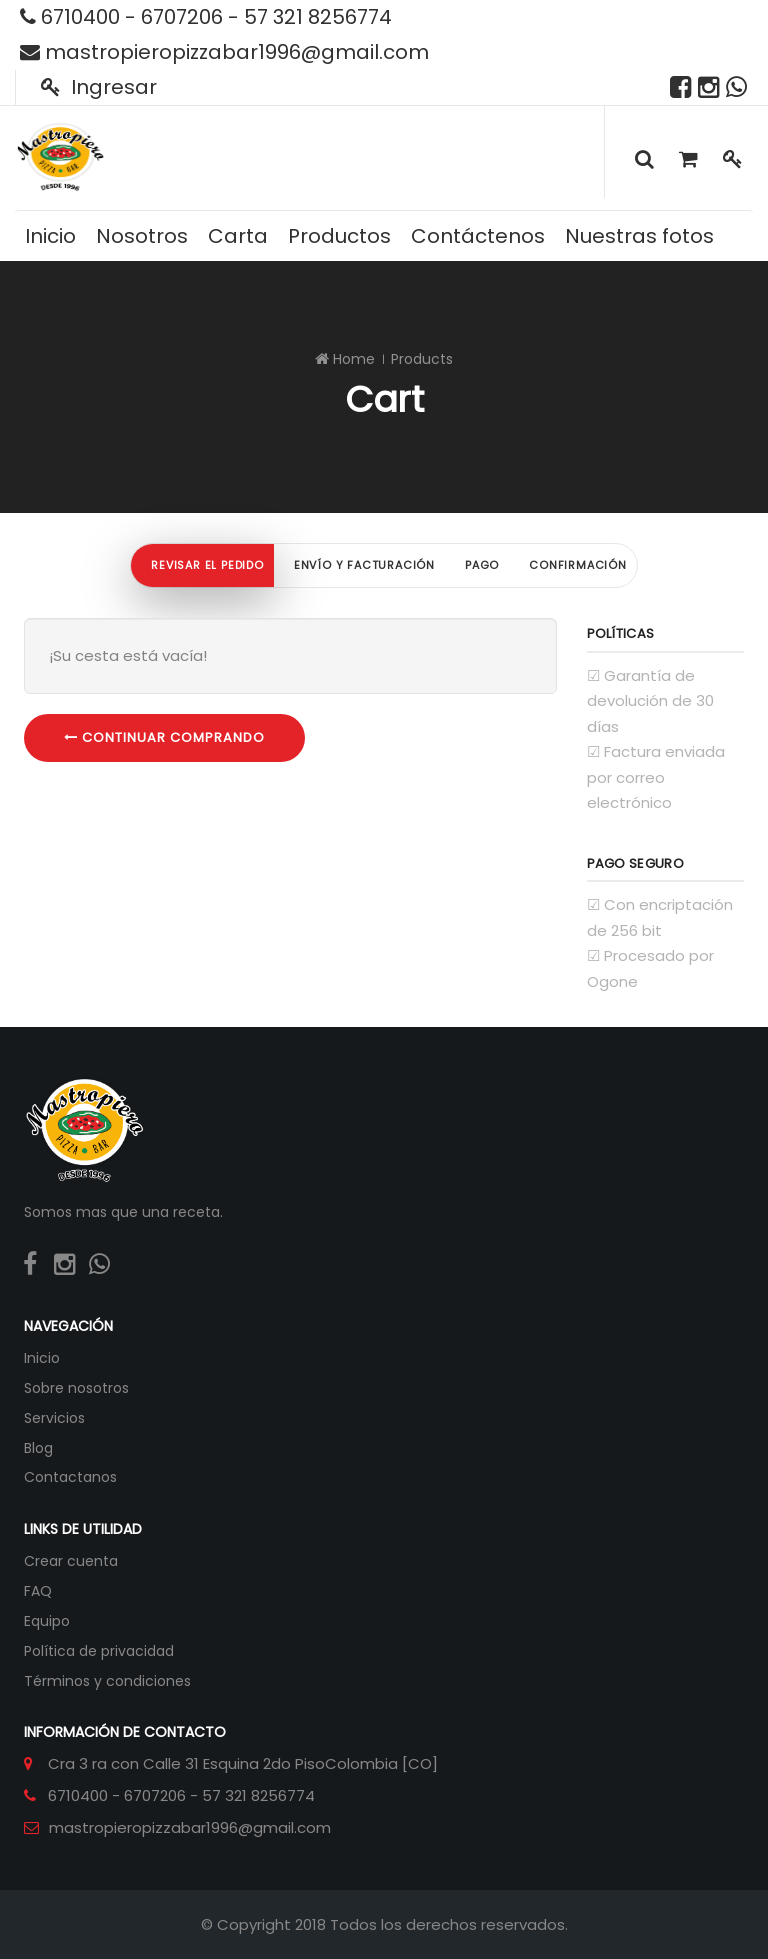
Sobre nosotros (76, 1388)
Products (422, 359)
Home (354, 359)
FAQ (38, 1591)
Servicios (54, 1418)
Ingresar (99, 87)
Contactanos (70, 1477)
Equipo (47, 1621)
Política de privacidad (99, 1651)
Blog (38, 1448)
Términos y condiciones (107, 1681)
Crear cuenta (71, 1561)
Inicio (42, 1358)
